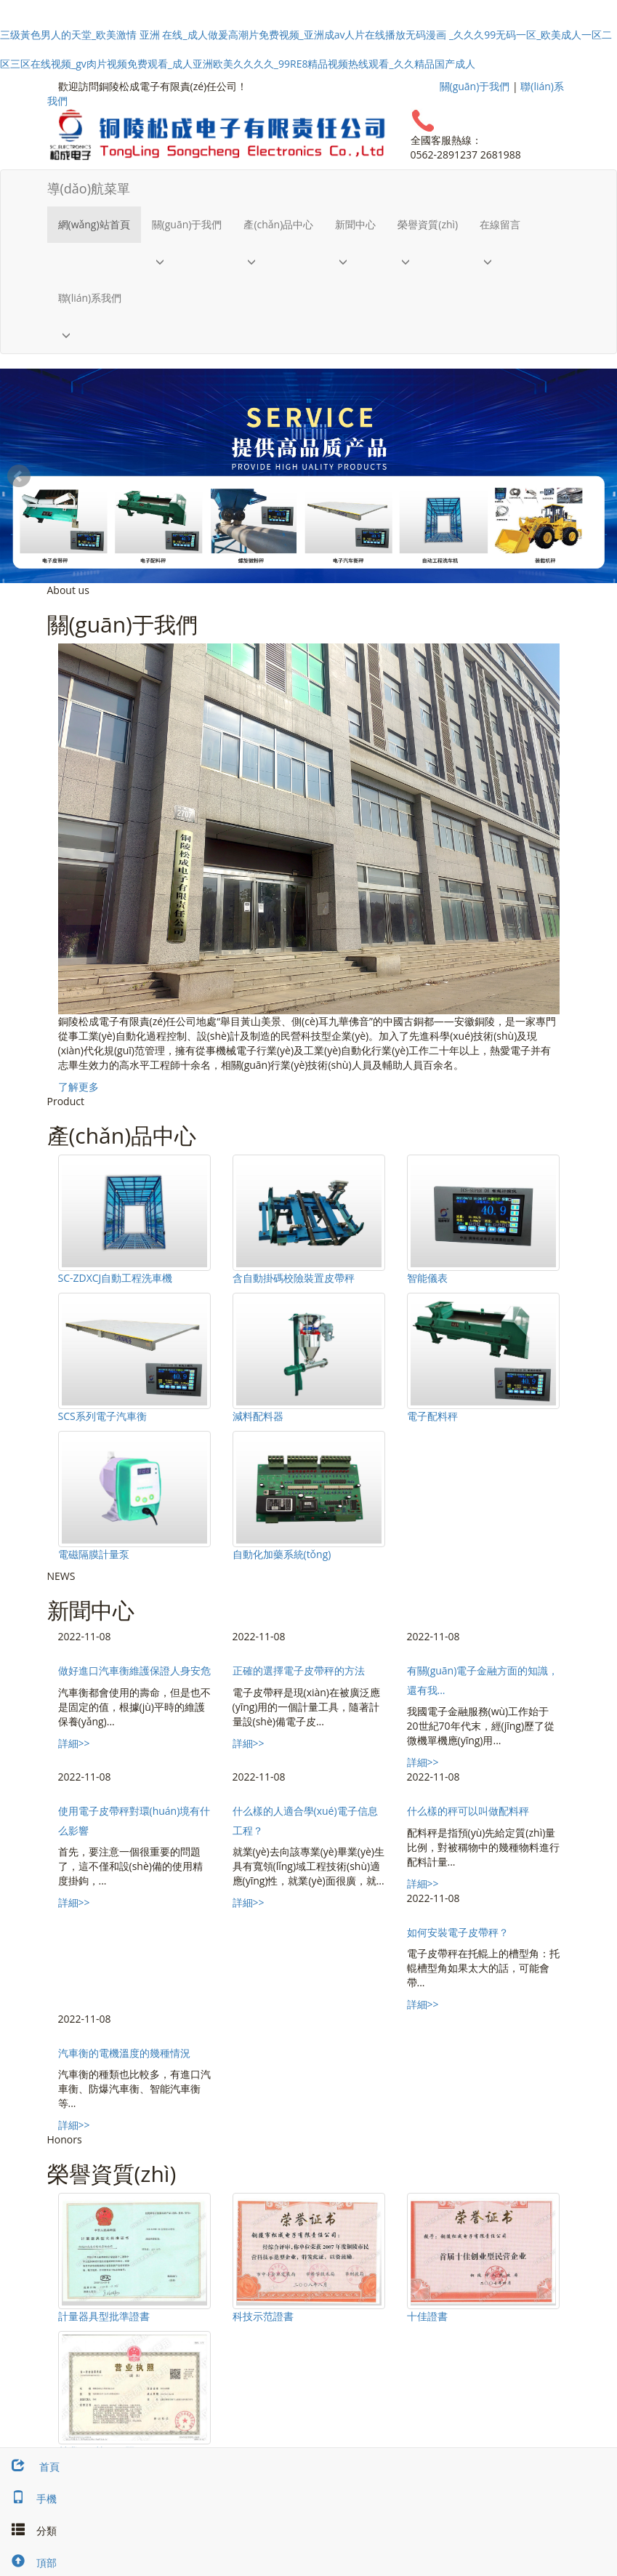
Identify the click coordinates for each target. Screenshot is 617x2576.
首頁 (30, 2466)
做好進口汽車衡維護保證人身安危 (134, 1670)
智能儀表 (427, 1278)
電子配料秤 (432, 1416)
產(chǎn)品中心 (278, 224)
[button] (187, 261)
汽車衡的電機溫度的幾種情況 (124, 2053)
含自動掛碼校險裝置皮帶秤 (294, 1278)
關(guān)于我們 (475, 86)
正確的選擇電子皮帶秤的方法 (299, 1670)
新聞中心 (355, 224)
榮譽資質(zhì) (428, 224)
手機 (28, 2498)
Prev (19, 476)
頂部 (28, 2562)
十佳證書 (427, 2316)
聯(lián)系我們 (90, 298)
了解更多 (78, 1087)
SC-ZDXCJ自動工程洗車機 (115, 1278)
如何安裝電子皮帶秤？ (458, 1932)
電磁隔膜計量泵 (93, 1554)
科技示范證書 (263, 2316)
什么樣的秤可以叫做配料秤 (468, 1811)
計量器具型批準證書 (104, 2316)
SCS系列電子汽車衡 (102, 1416)
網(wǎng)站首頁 (94, 224)
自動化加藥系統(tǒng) (282, 1554)
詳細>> (74, 1743)
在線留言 (500, 224)
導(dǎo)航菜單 (88, 188)
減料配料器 (258, 1416)
